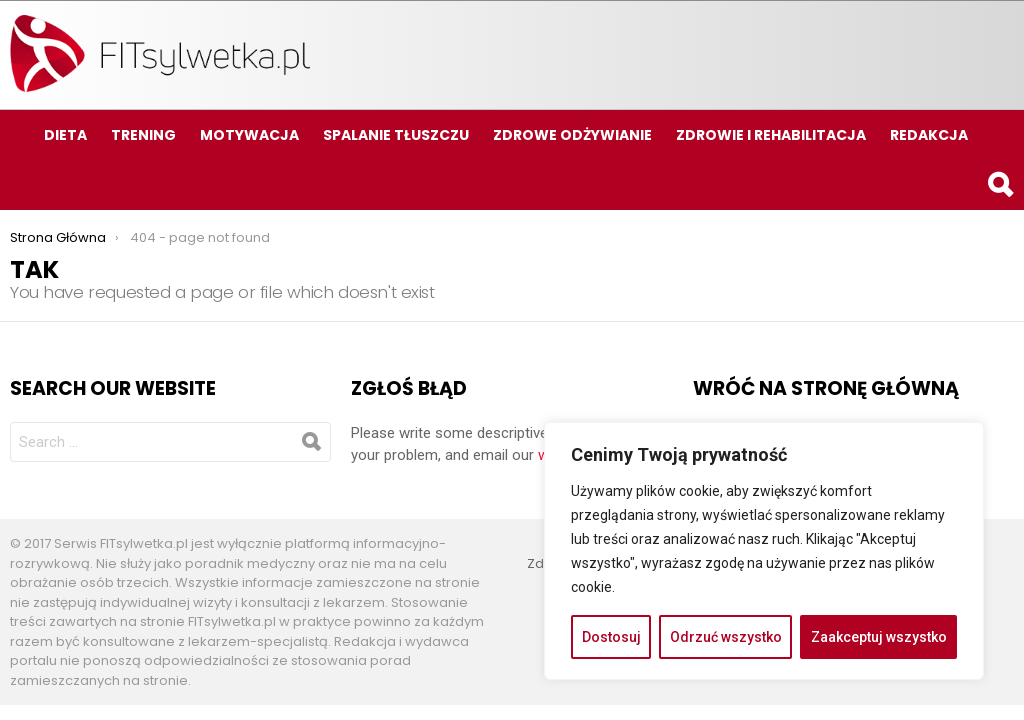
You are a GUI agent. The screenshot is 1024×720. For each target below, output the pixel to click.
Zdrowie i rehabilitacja (771, 135)
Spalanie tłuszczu (396, 135)
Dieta (65, 135)
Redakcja (929, 135)
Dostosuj (611, 637)
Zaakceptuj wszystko (879, 637)
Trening (143, 135)
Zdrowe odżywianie (572, 135)
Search (999, 187)
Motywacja (249, 135)
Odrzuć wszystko (726, 637)
